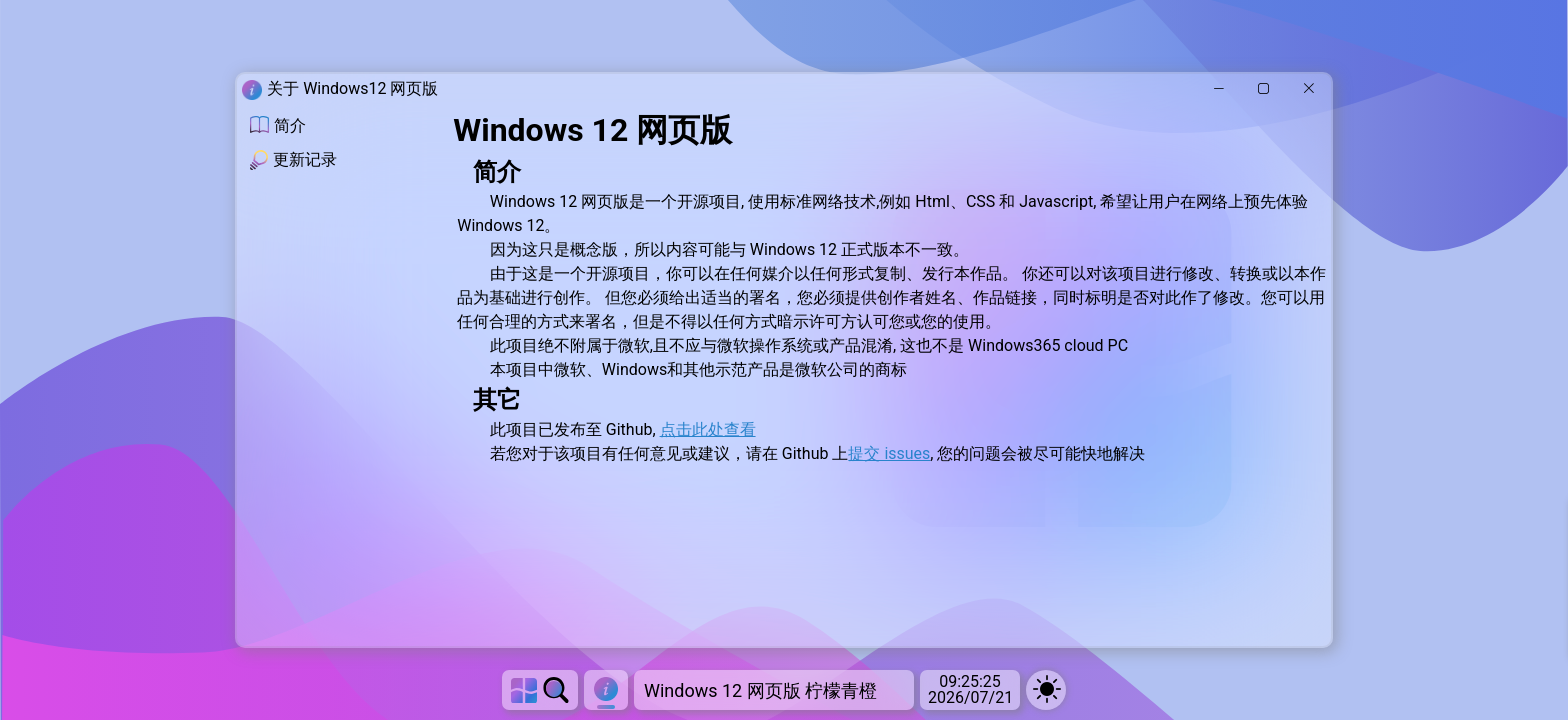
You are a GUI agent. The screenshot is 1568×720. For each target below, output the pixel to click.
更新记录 (293, 160)
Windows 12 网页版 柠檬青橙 (760, 690)
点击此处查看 (708, 429)
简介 (278, 125)
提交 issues (889, 453)
